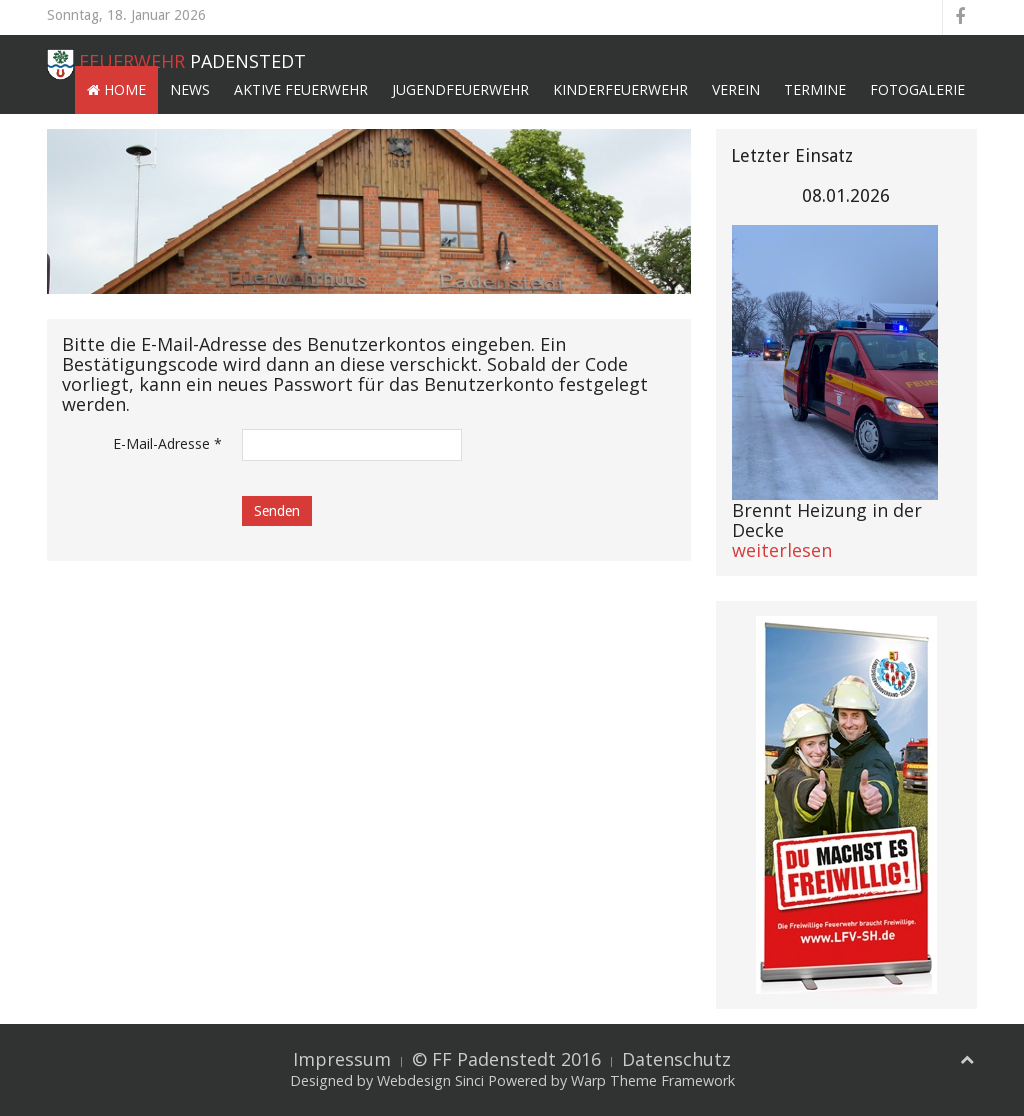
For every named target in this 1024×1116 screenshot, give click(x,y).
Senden (277, 511)
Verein (736, 89)
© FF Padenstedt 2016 (506, 1059)
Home (116, 89)
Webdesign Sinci (430, 1080)
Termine (815, 89)
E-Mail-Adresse (167, 443)
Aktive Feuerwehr (301, 89)
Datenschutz (676, 1059)
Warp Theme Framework (653, 1080)
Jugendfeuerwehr (460, 89)
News (190, 89)
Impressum (342, 1059)
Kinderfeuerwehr (620, 89)
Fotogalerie (917, 89)
